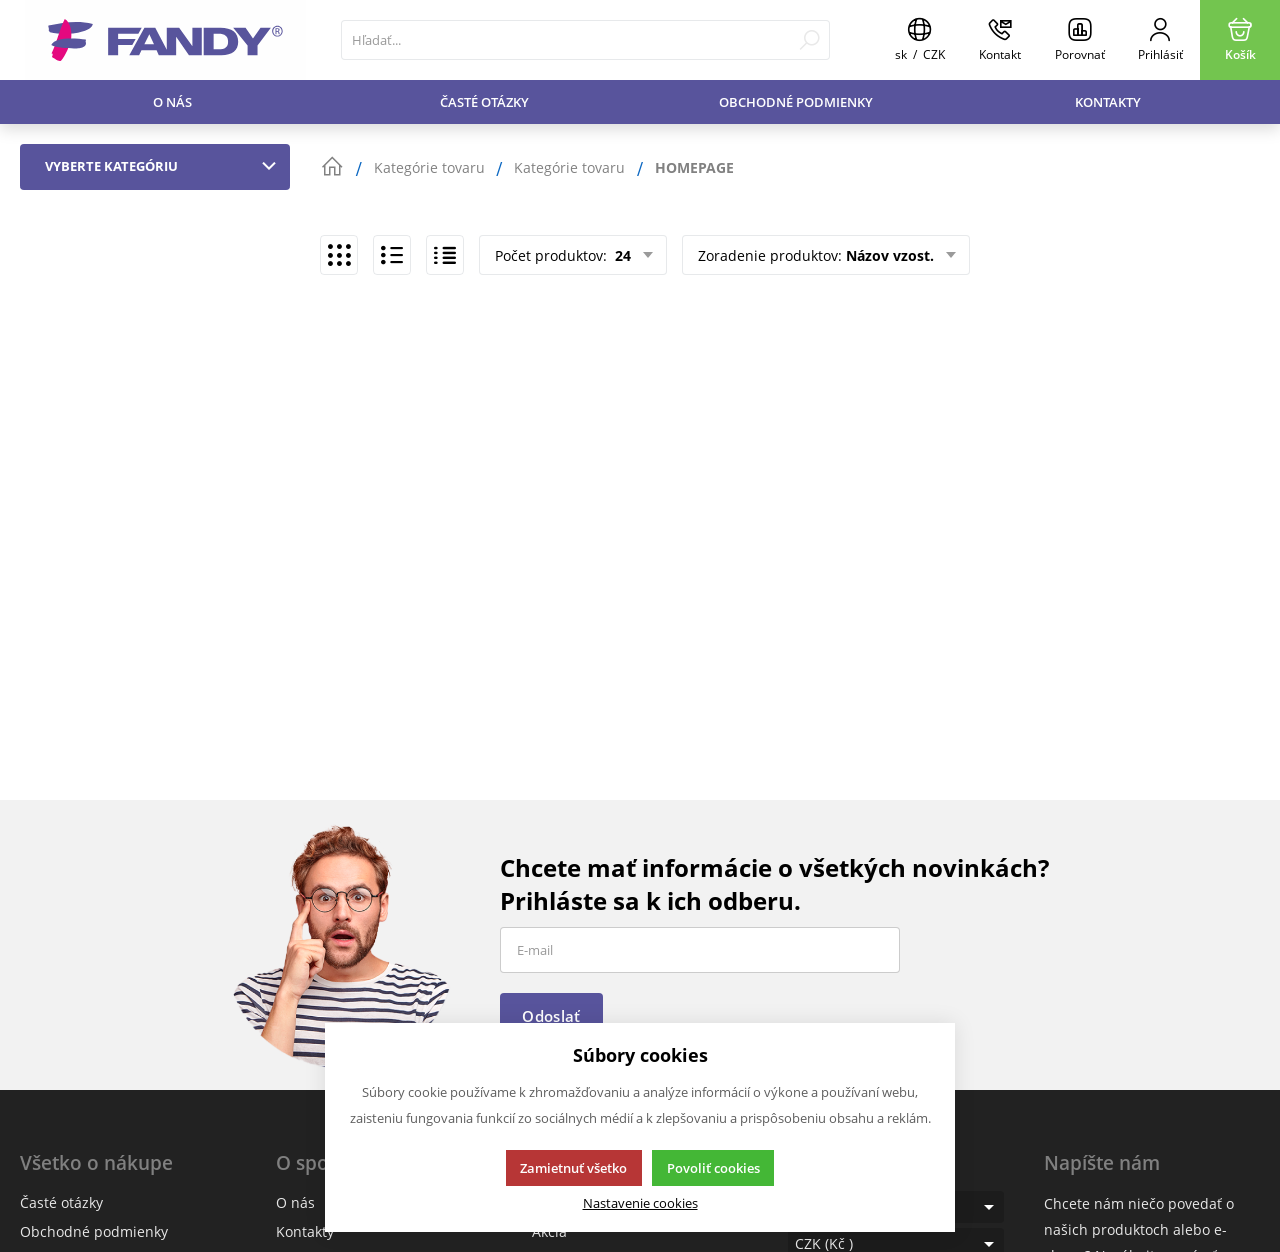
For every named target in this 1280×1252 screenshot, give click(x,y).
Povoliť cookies (713, 1168)
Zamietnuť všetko (573, 1168)
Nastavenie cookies (640, 1203)
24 (621, 255)
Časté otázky (484, 102)
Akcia (549, 1231)
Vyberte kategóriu (165, 166)
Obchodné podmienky (796, 102)
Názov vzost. (890, 255)
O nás (172, 102)
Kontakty (1108, 102)
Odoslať (551, 1016)
